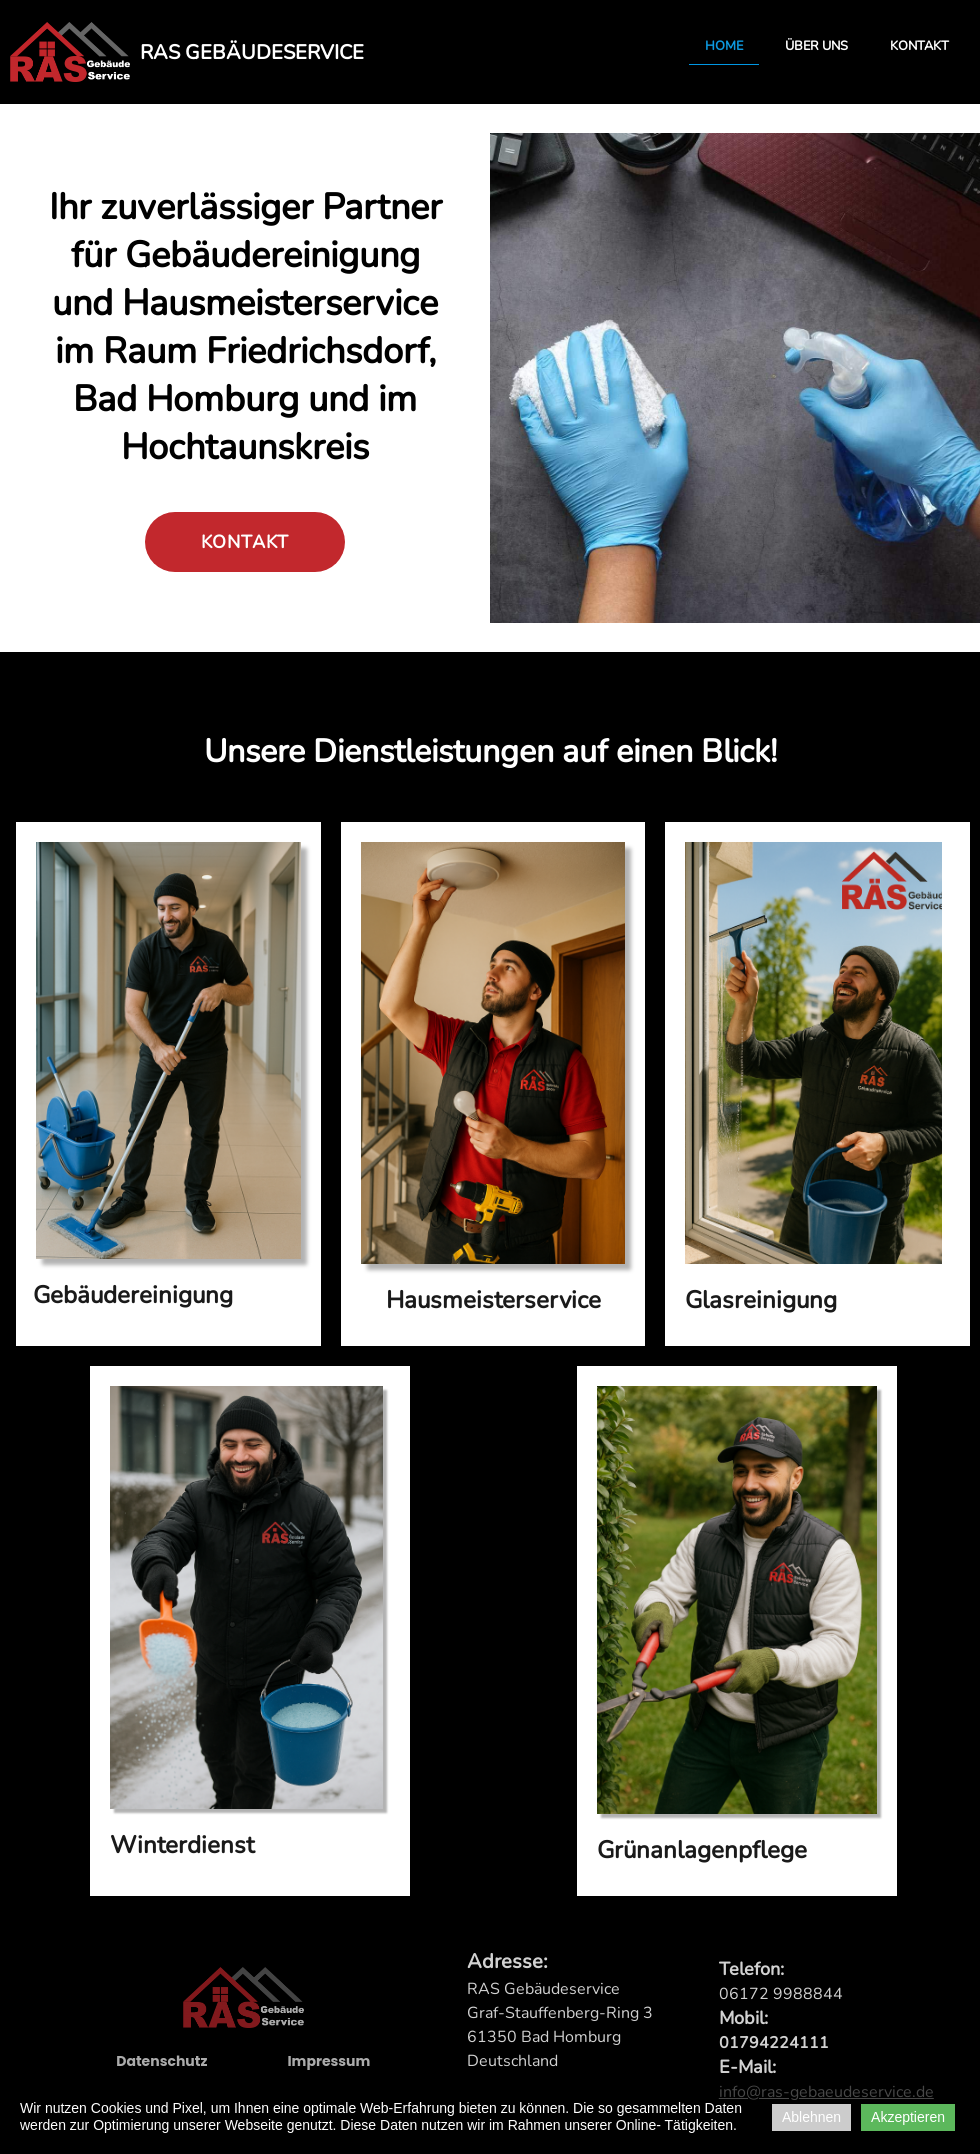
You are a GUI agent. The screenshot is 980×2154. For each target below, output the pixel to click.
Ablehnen (811, 2117)
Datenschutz (161, 2069)
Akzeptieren (908, 2117)
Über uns (816, 46)
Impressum (328, 2069)
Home (724, 46)
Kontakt (919, 46)
